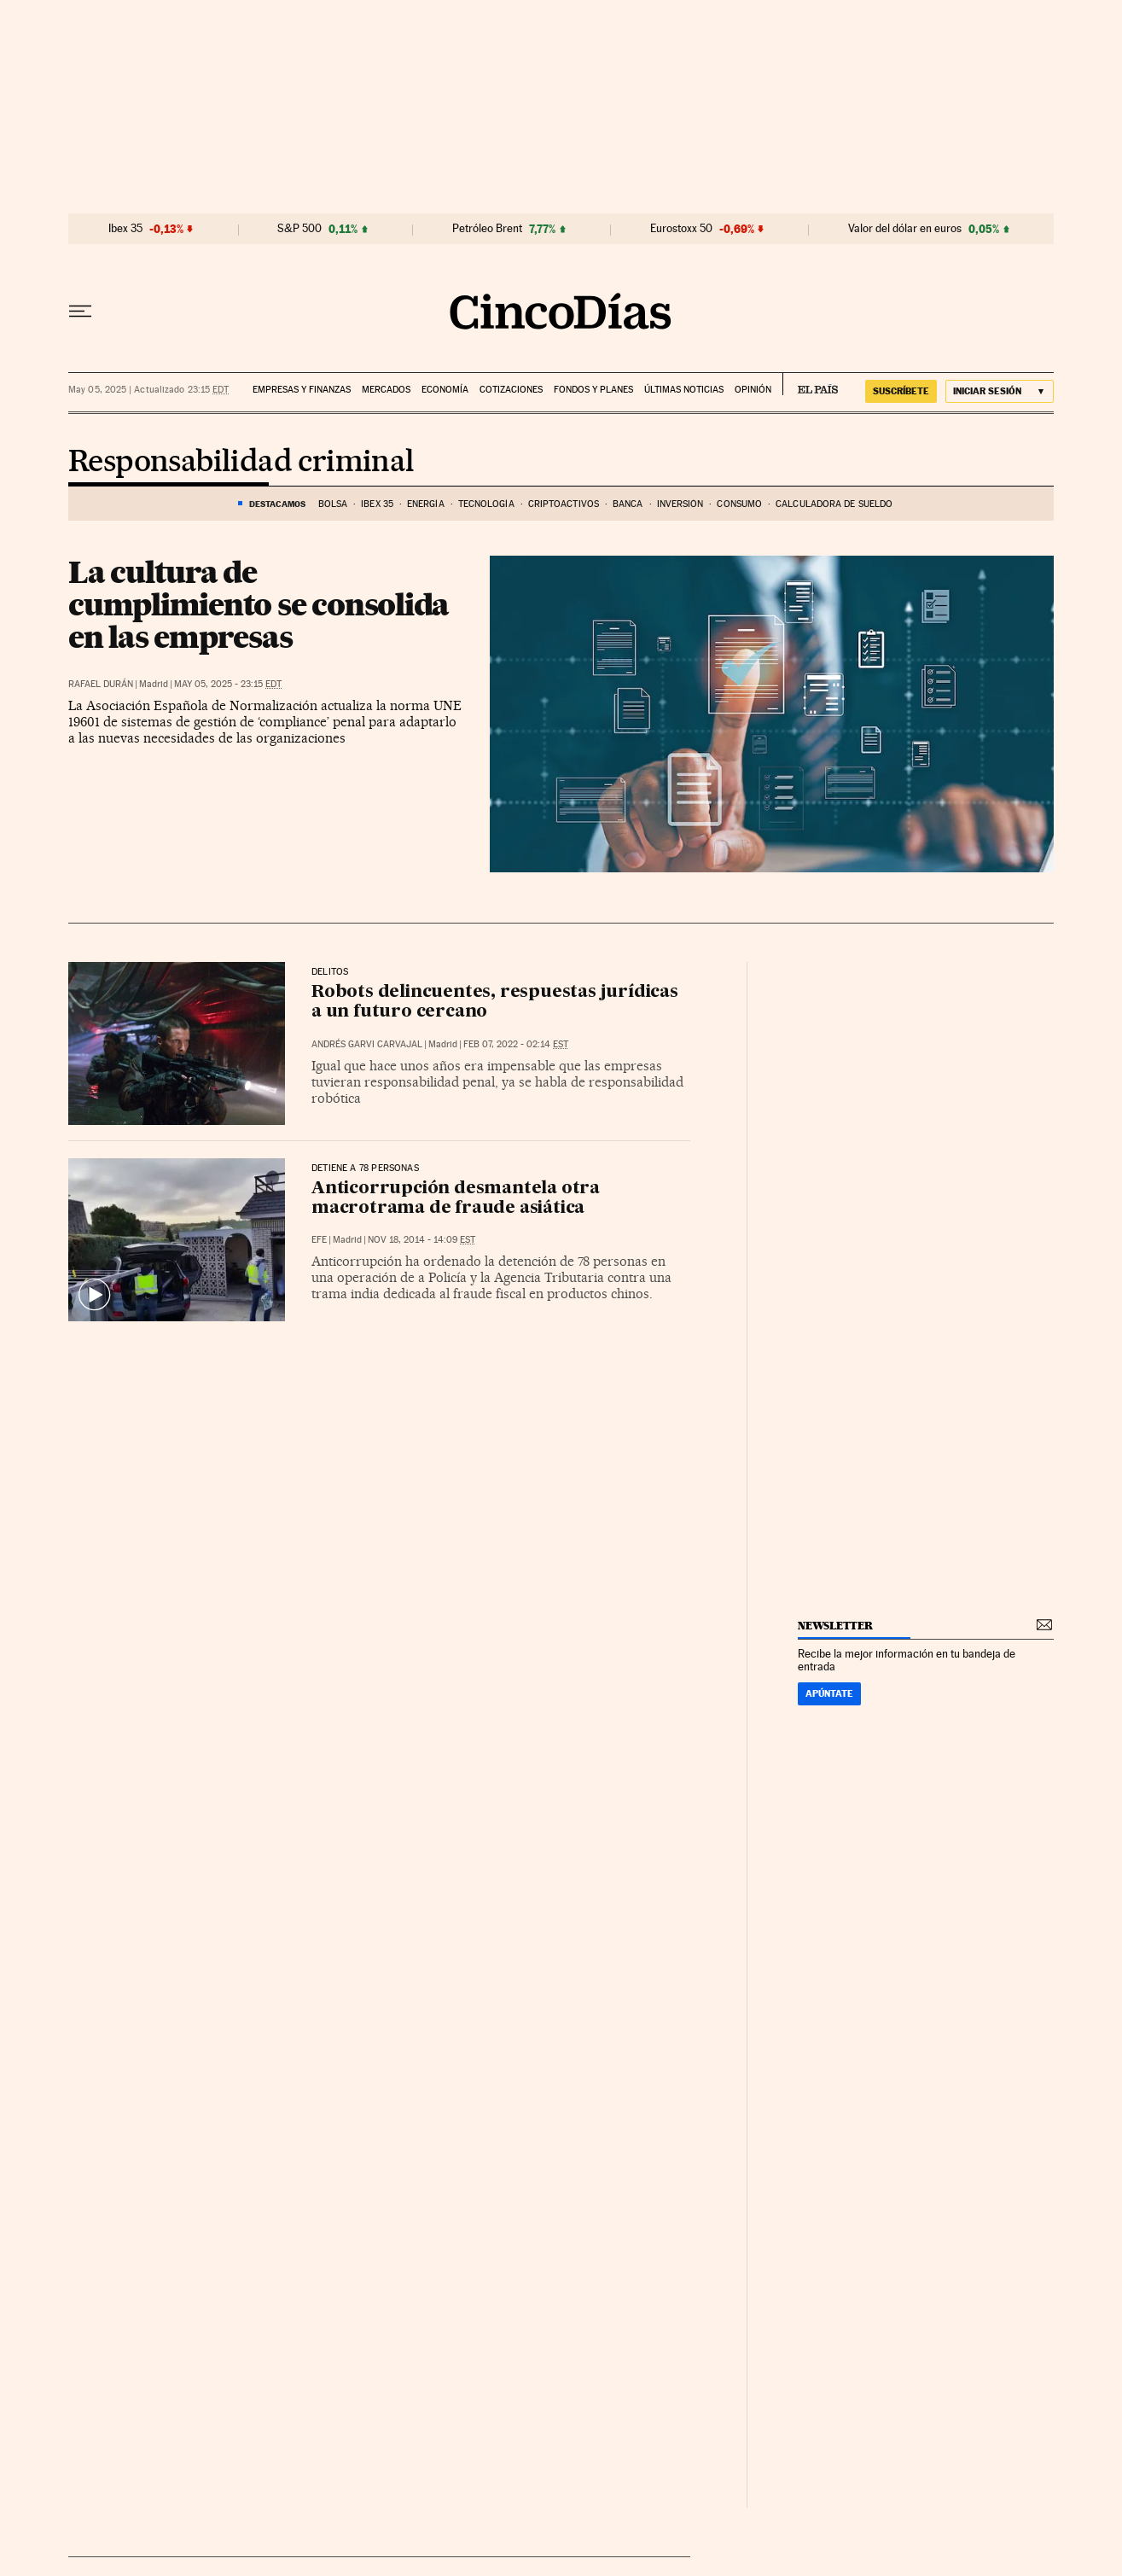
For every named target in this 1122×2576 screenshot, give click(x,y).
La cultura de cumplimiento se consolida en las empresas (258, 604)
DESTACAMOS (277, 503)
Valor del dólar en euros (905, 229)
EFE (319, 1239)
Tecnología (486, 504)
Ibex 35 (125, 229)
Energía (426, 504)
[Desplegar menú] (80, 312)
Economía (444, 389)
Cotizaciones (511, 389)
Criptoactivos (563, 504)
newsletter (835, 1625)
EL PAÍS (810, 384)
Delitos (329, 972)
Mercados (386, 389)
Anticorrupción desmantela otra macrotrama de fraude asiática (455, 1198)
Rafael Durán (100, 684)
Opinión (753, 389)
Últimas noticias (684, 389)
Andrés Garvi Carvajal (366, 1044)
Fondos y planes (593, 389)
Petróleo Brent (487, 229)
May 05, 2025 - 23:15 (228, 684)
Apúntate (829, 1693)
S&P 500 (299, 229)
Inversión (680, 504)
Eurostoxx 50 (681, 229)
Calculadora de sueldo (834, 504)
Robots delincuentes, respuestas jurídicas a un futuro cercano (494, 1002)
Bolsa (333, 504)
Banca (628, 504)
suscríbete (901, 391)
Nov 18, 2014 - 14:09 (421, 1239)
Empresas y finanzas (302, 389)
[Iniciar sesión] (999, 391)
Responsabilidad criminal (241, 462)
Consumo (739, 504)
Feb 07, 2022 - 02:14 (515, 1044)
